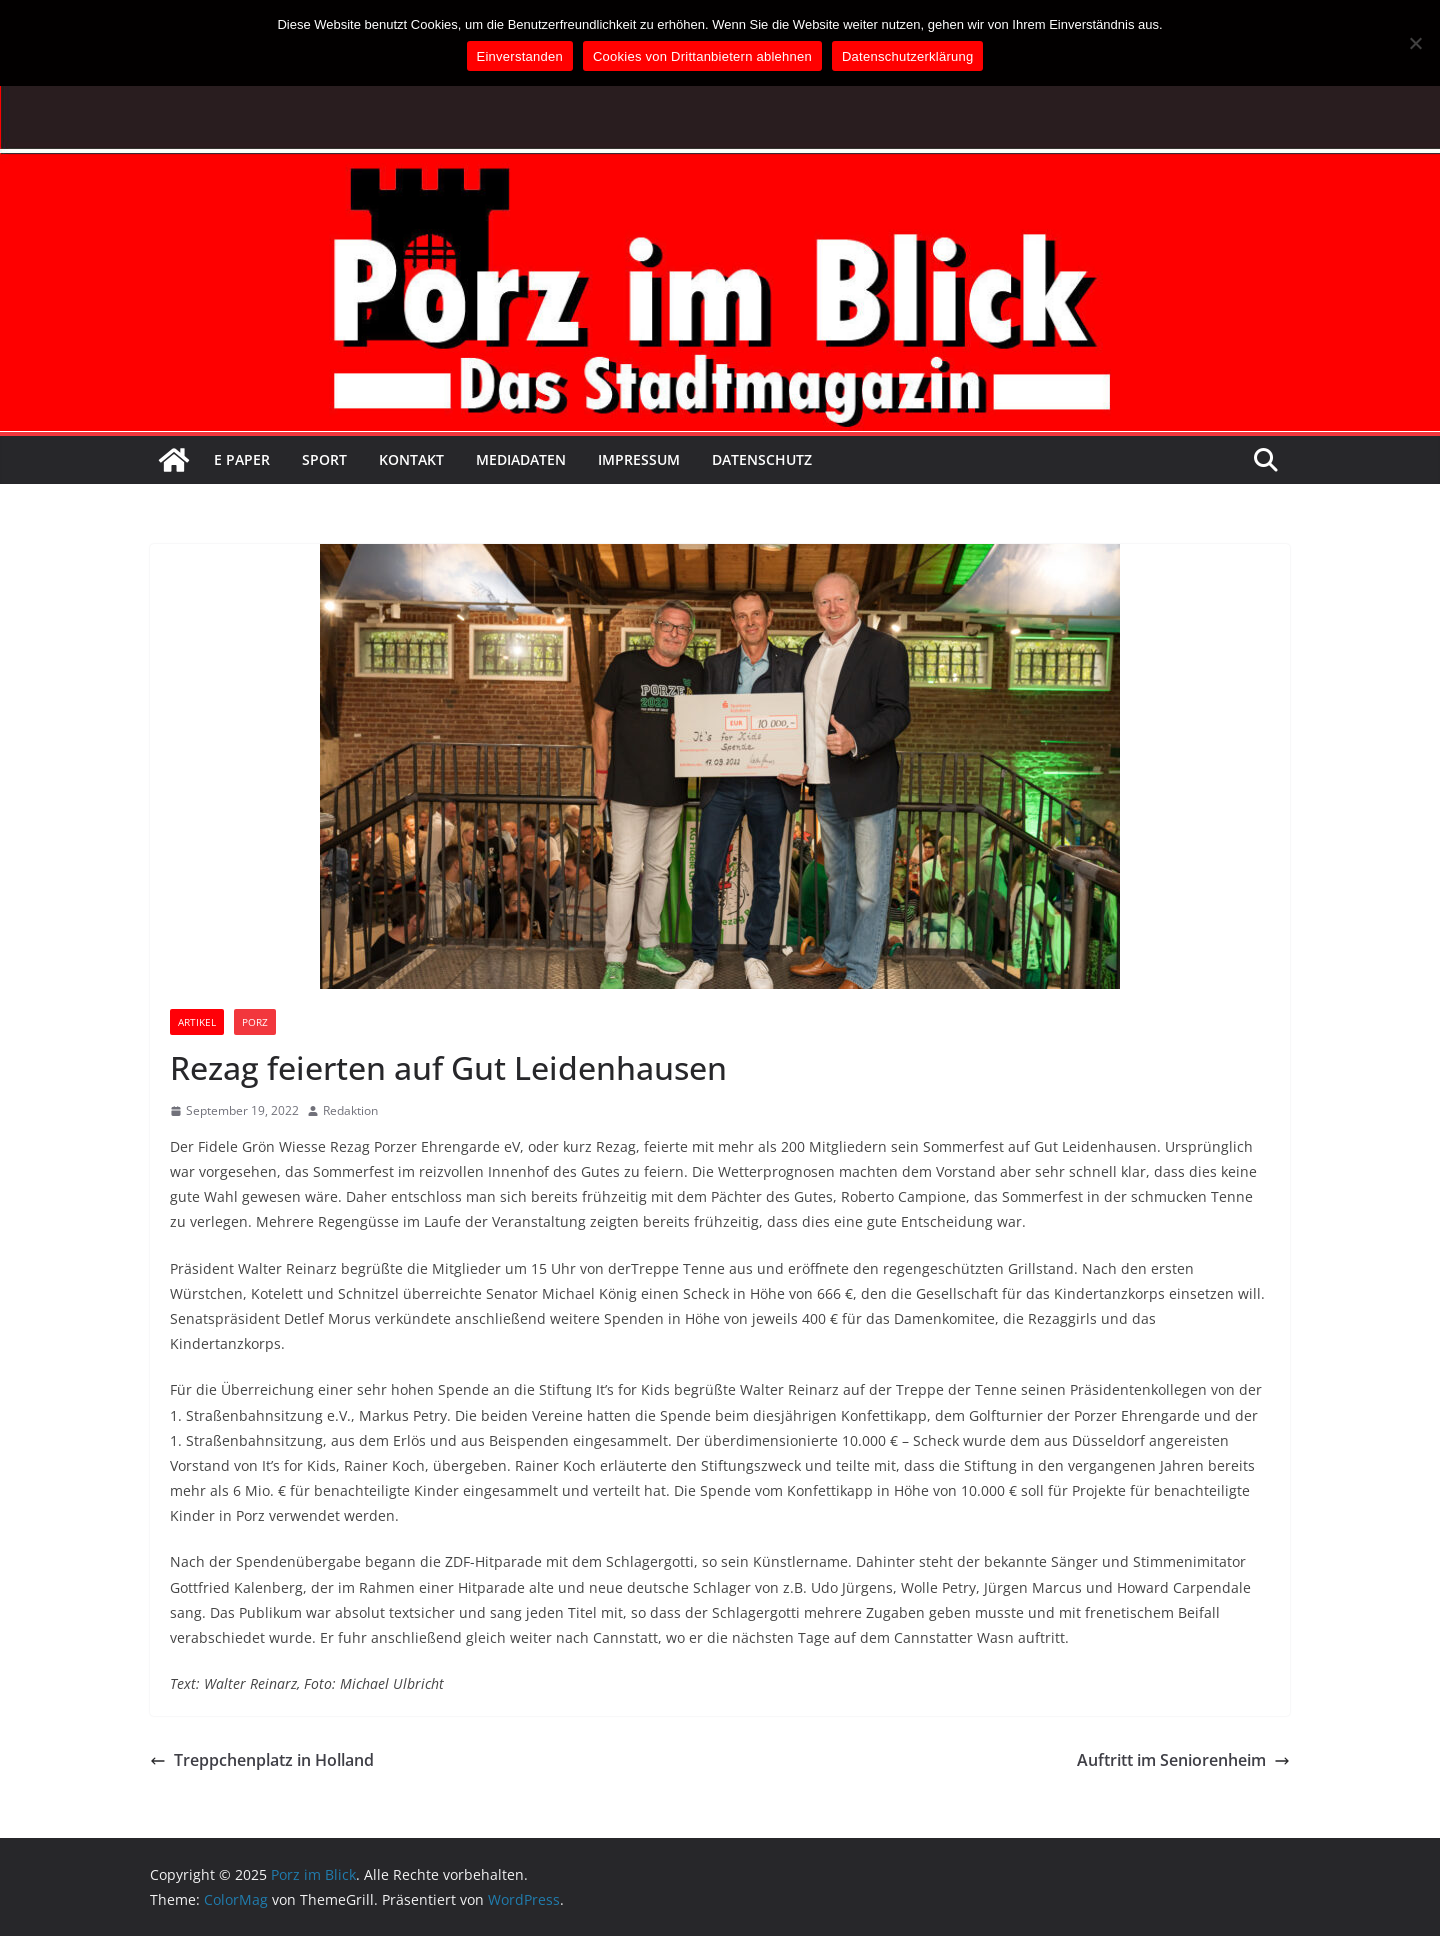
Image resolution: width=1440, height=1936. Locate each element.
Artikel (197, 1022)
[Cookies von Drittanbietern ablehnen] (1415, 43)
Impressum (639, 459)
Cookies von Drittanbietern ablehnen (702, 56)
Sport (324, 459)
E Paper (242, 459)
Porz (255, 1022)
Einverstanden (520, 56)
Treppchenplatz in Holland (262, 1760)
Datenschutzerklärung (907, 56)
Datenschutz (762, 459)
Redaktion (350, 1110)
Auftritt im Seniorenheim (1183, 1760)
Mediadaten (521, 459)
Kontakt (411, 459)
